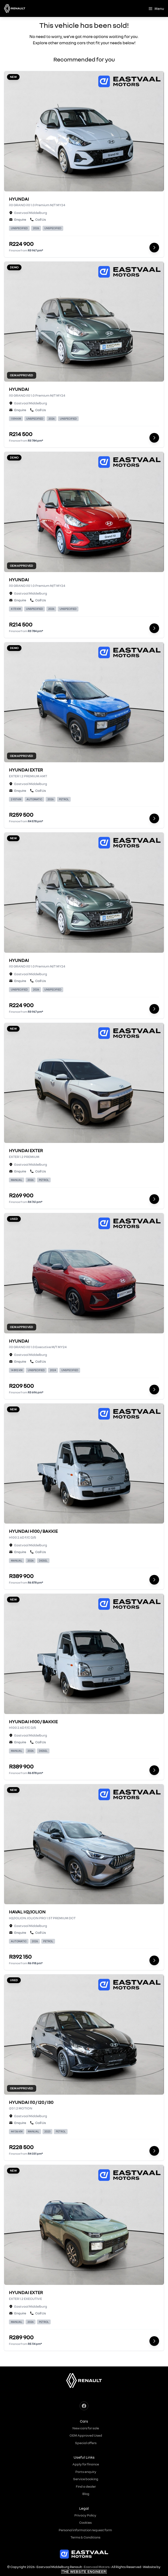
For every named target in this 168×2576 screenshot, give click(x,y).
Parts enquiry (85, 2472)
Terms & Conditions (85, 2537)
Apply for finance (85, 2464)
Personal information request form (85, 2530)
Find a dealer (86, 2486)
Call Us (38, 219)
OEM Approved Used (86, 2435)
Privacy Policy (85, 2515)
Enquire (17, 219)
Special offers (86, 2443)
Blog (85, 2494)
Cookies (85, 2522)
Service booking (85, 2479)
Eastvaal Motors (97, 2567)
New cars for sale (85, 2428)
